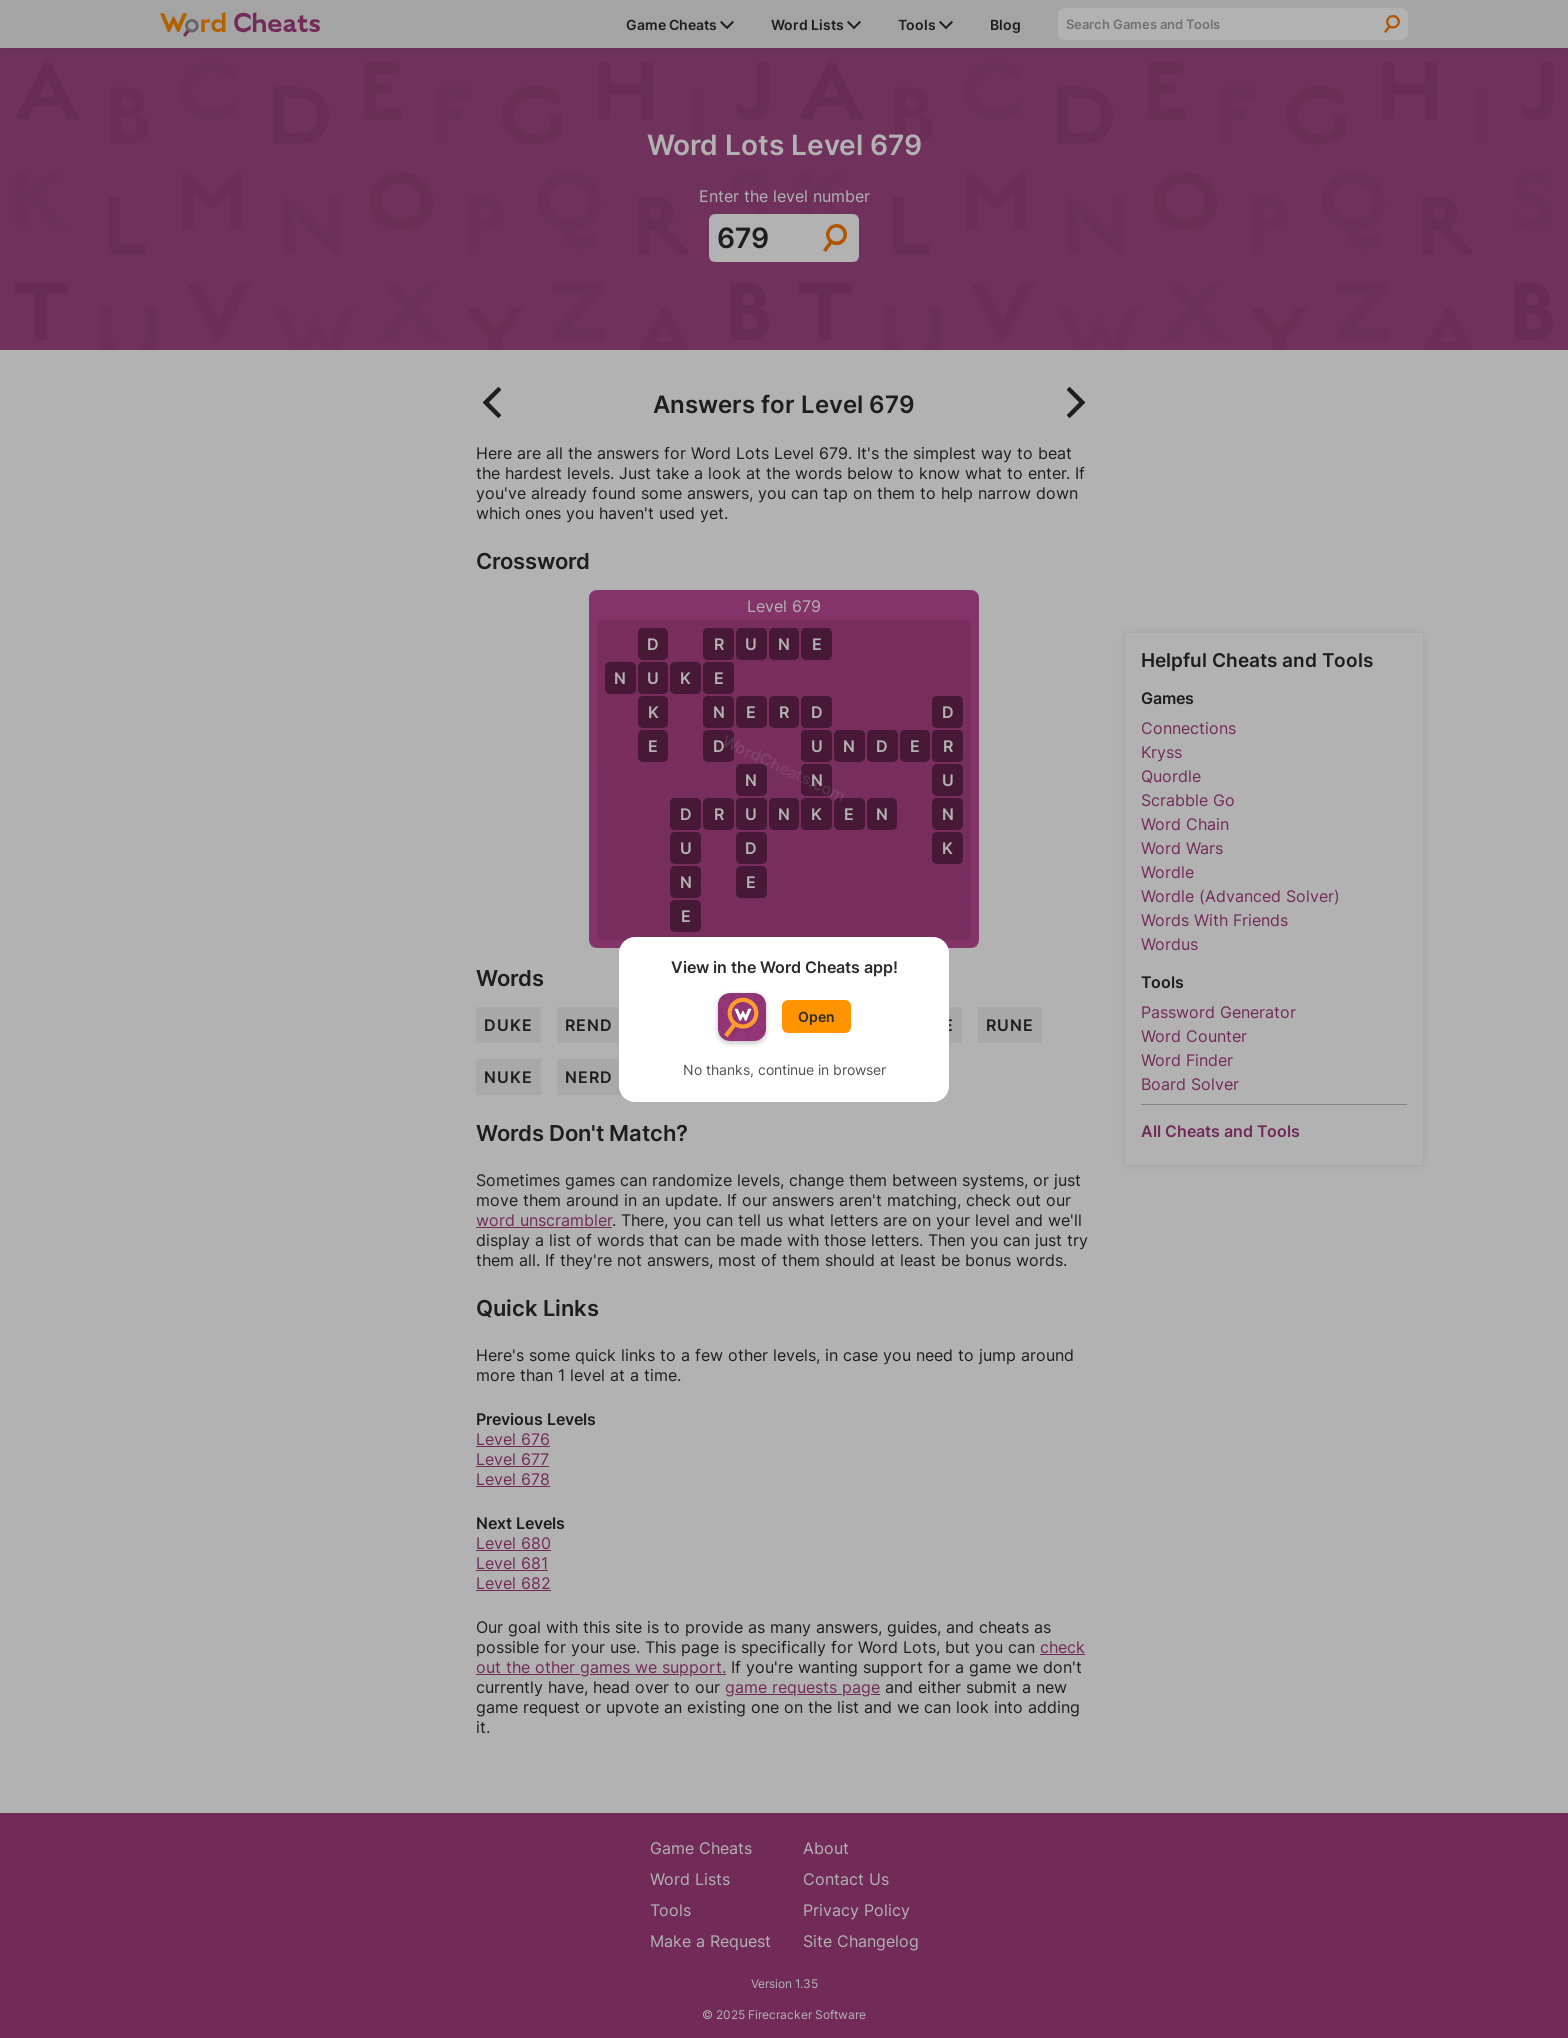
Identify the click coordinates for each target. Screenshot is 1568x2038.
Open (816, 1016)
